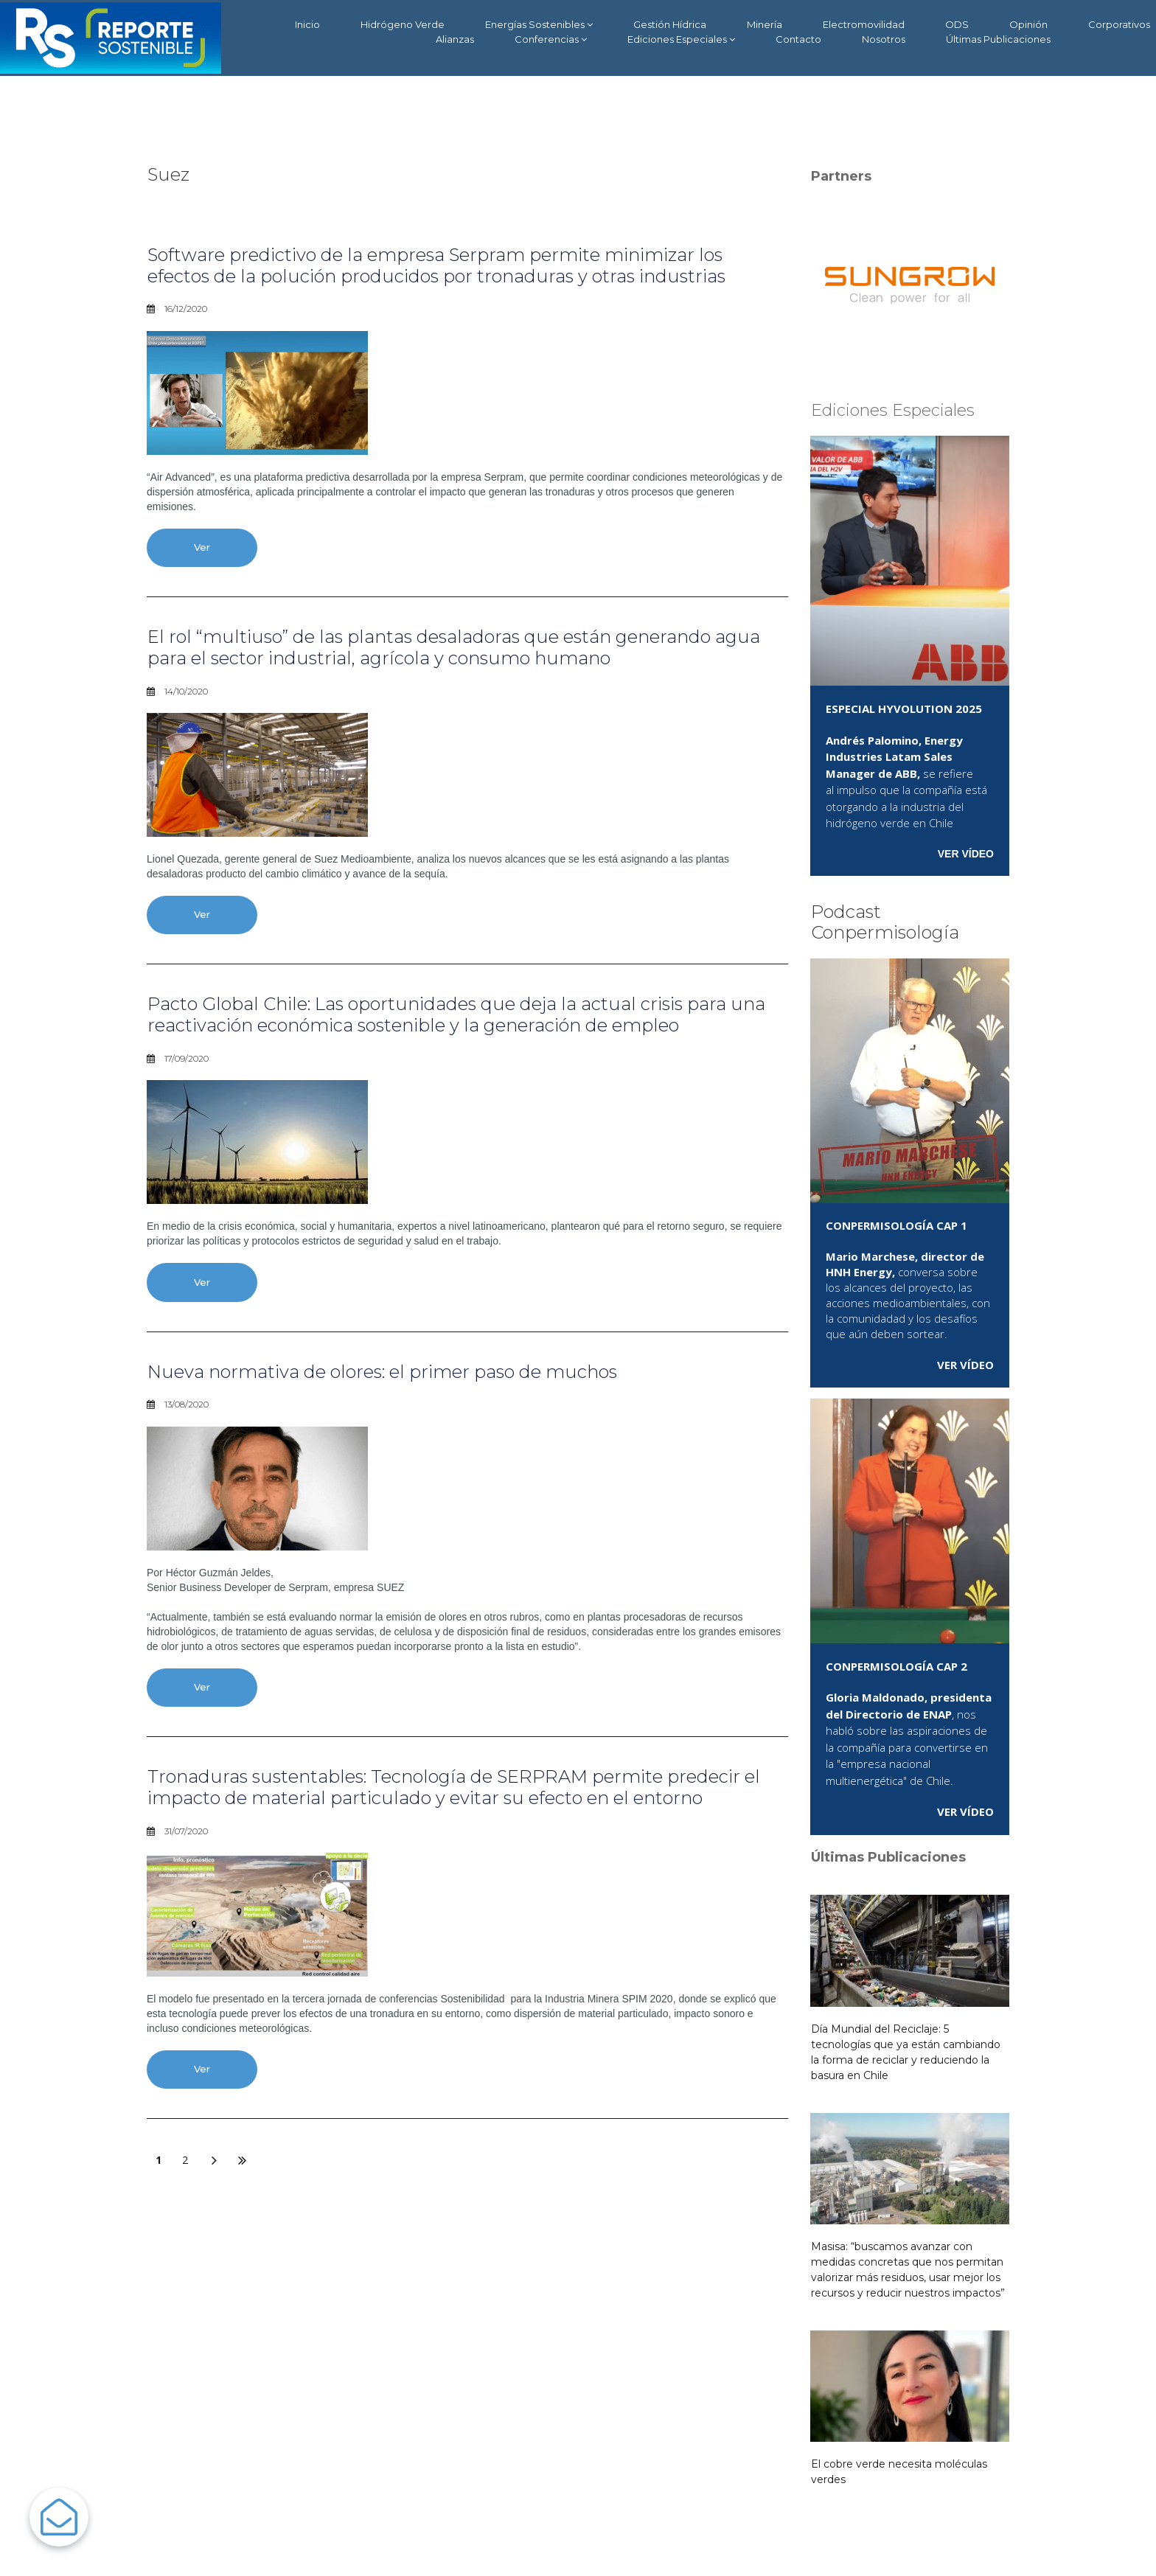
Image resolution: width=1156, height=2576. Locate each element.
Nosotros (883, 39)
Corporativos (1119, 24)
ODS (957, 24)
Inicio (307, 24)
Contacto (798, 39)
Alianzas (455, 39)
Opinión (1028, 24)
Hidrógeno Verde (403, 24)
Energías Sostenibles (539, 24)
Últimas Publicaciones (998, 39)
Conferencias (551, 39)
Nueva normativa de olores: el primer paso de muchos (382, 1371)
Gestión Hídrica (669, 24)
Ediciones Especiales (681, 39)
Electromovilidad (864, 24)
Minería (764, 24)
